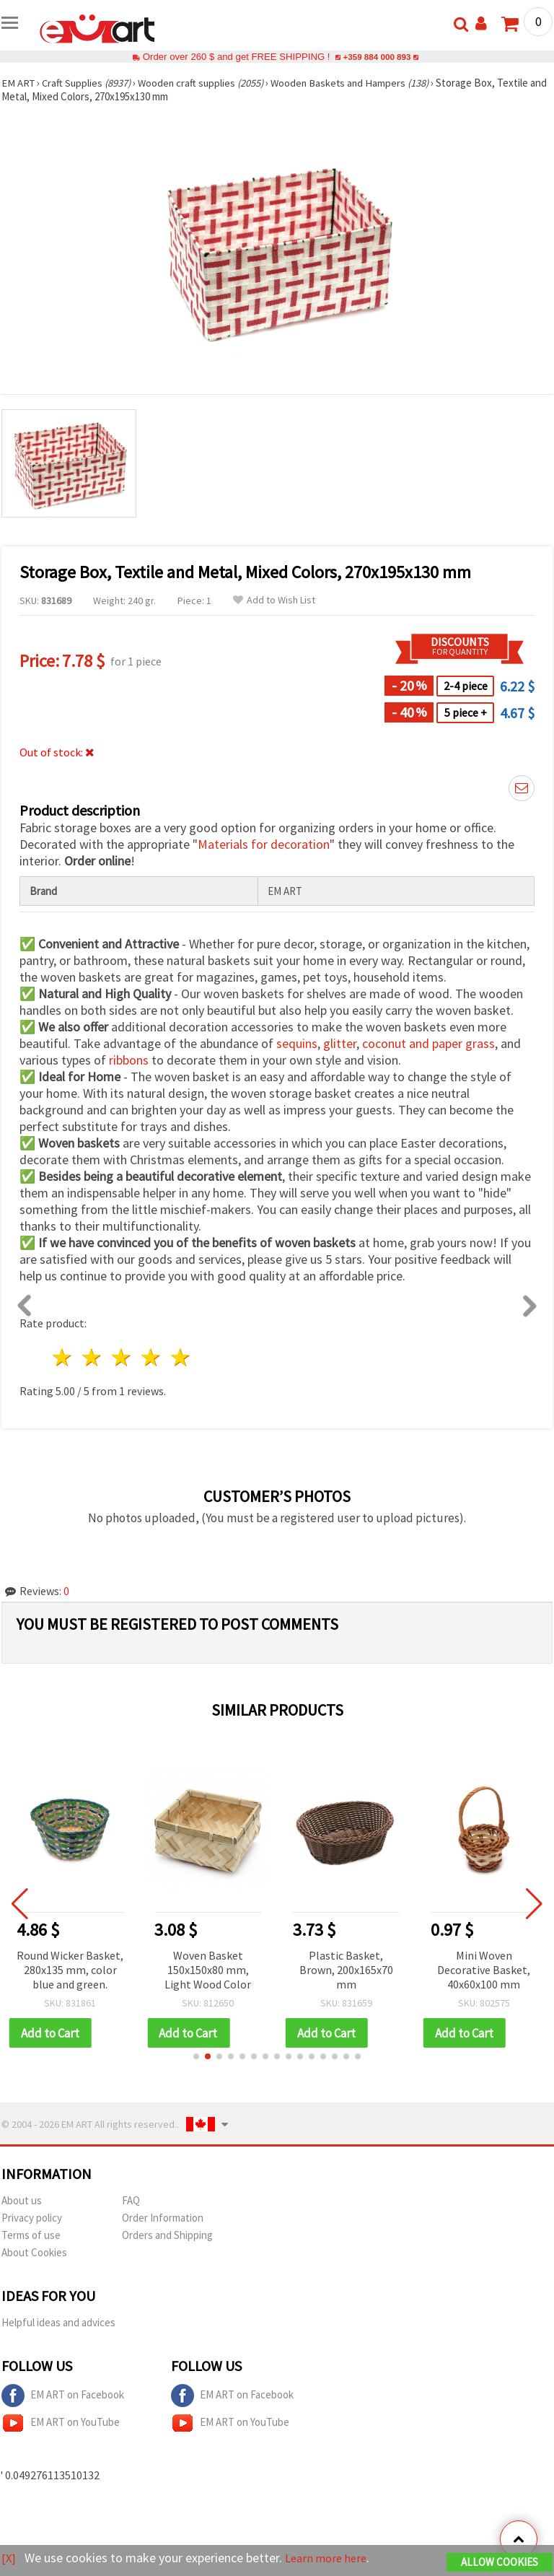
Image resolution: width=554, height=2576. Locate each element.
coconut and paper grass (428, 1043)
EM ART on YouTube (60, 2423)
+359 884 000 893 (376, 56)
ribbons (129, 1060)
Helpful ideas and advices (58, 2323)
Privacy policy (31, 2218)
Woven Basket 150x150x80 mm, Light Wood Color (207, 1969)
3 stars (122, 1357)
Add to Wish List (274, 600)
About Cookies (34, 2253)
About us (21, 2201)
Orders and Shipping (167, 2236)
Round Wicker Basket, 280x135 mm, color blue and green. (70, 1969)
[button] (196, 2057)
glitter (339, 1043)
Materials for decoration (264, 844)
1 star (63, 1357)
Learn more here (330, 2558)
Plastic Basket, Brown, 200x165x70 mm (346, 1969)
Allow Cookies (499, 2563)
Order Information (162, 2218)
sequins (296, 1043)
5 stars (180, 1357)
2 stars (92, 1357)
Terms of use (31, 2236)
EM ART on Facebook (62, 2396)
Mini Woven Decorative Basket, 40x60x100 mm (483, 1969)
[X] (9, 2558)
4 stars (151, 1357)
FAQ (131, 2201)
